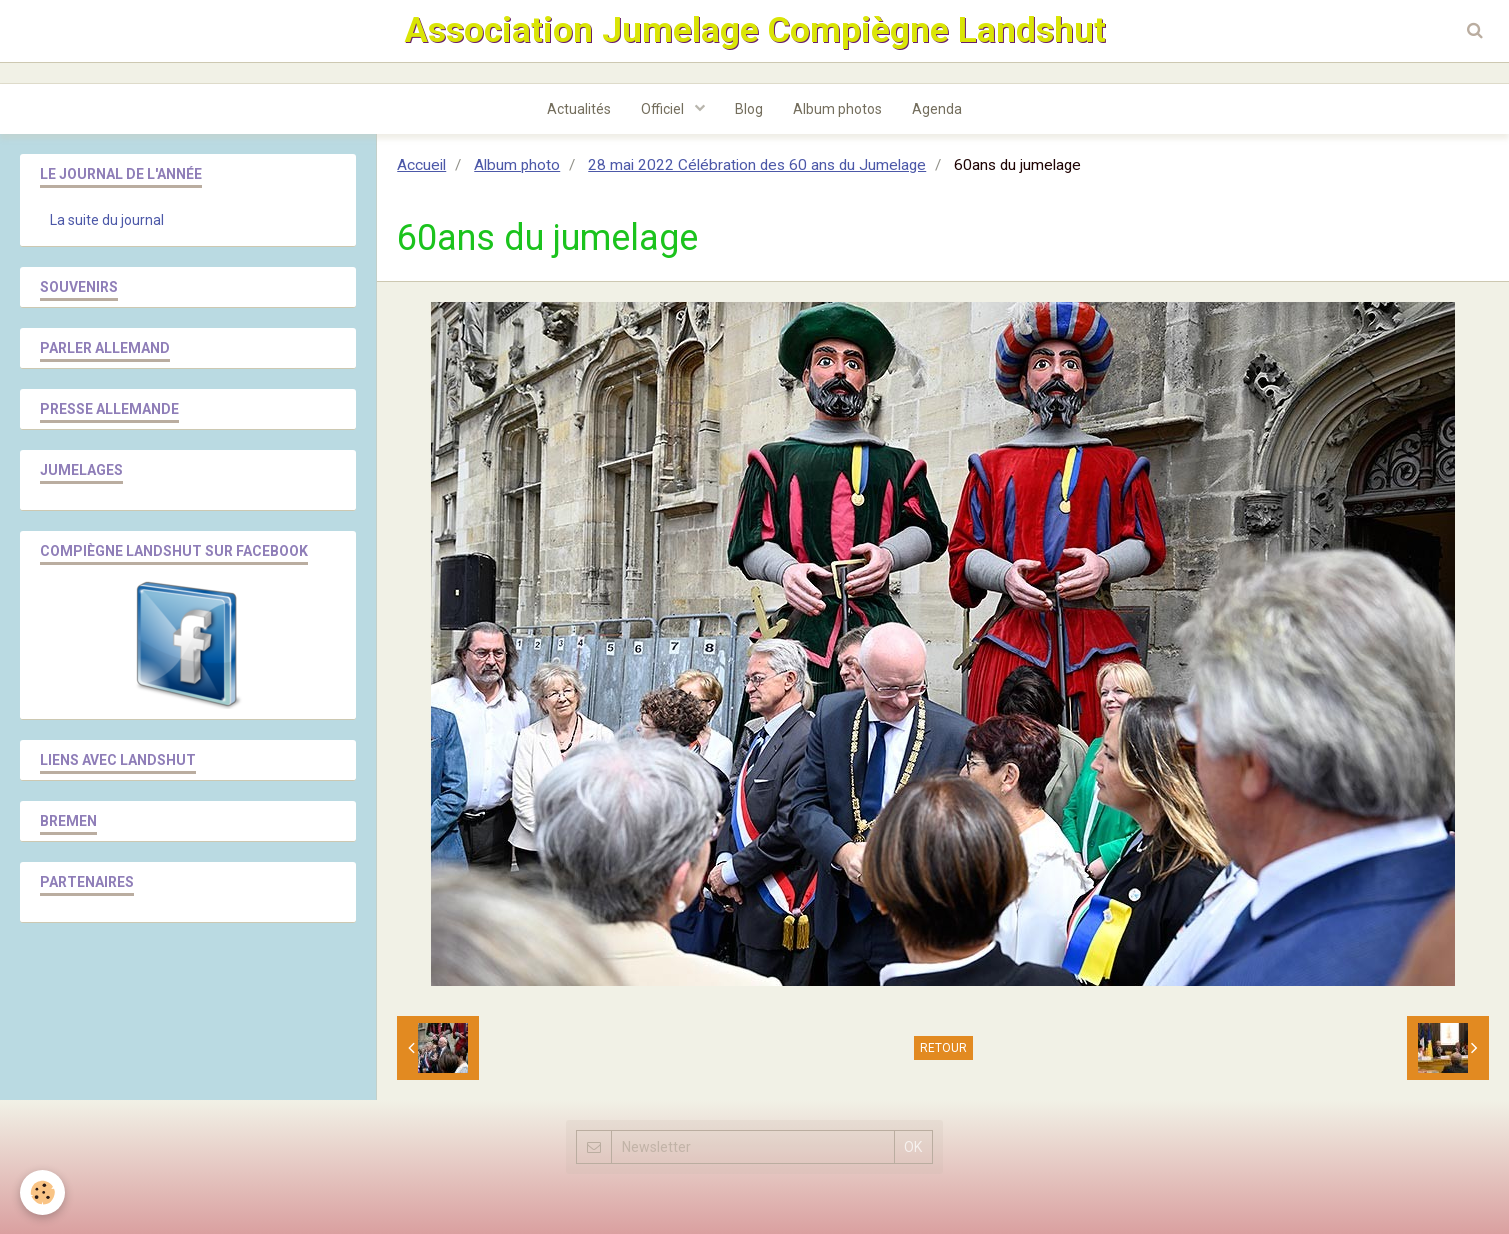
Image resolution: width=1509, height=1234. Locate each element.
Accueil (421, 165)
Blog (749, 109)
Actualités (579, 109)
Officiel (664, 109)
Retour (943, 1048)
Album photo (517, 165)
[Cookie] (42, 1192)
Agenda (937, 109)
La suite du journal (107, 220)
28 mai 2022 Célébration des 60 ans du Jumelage (757, 165)
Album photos (837, 109)
